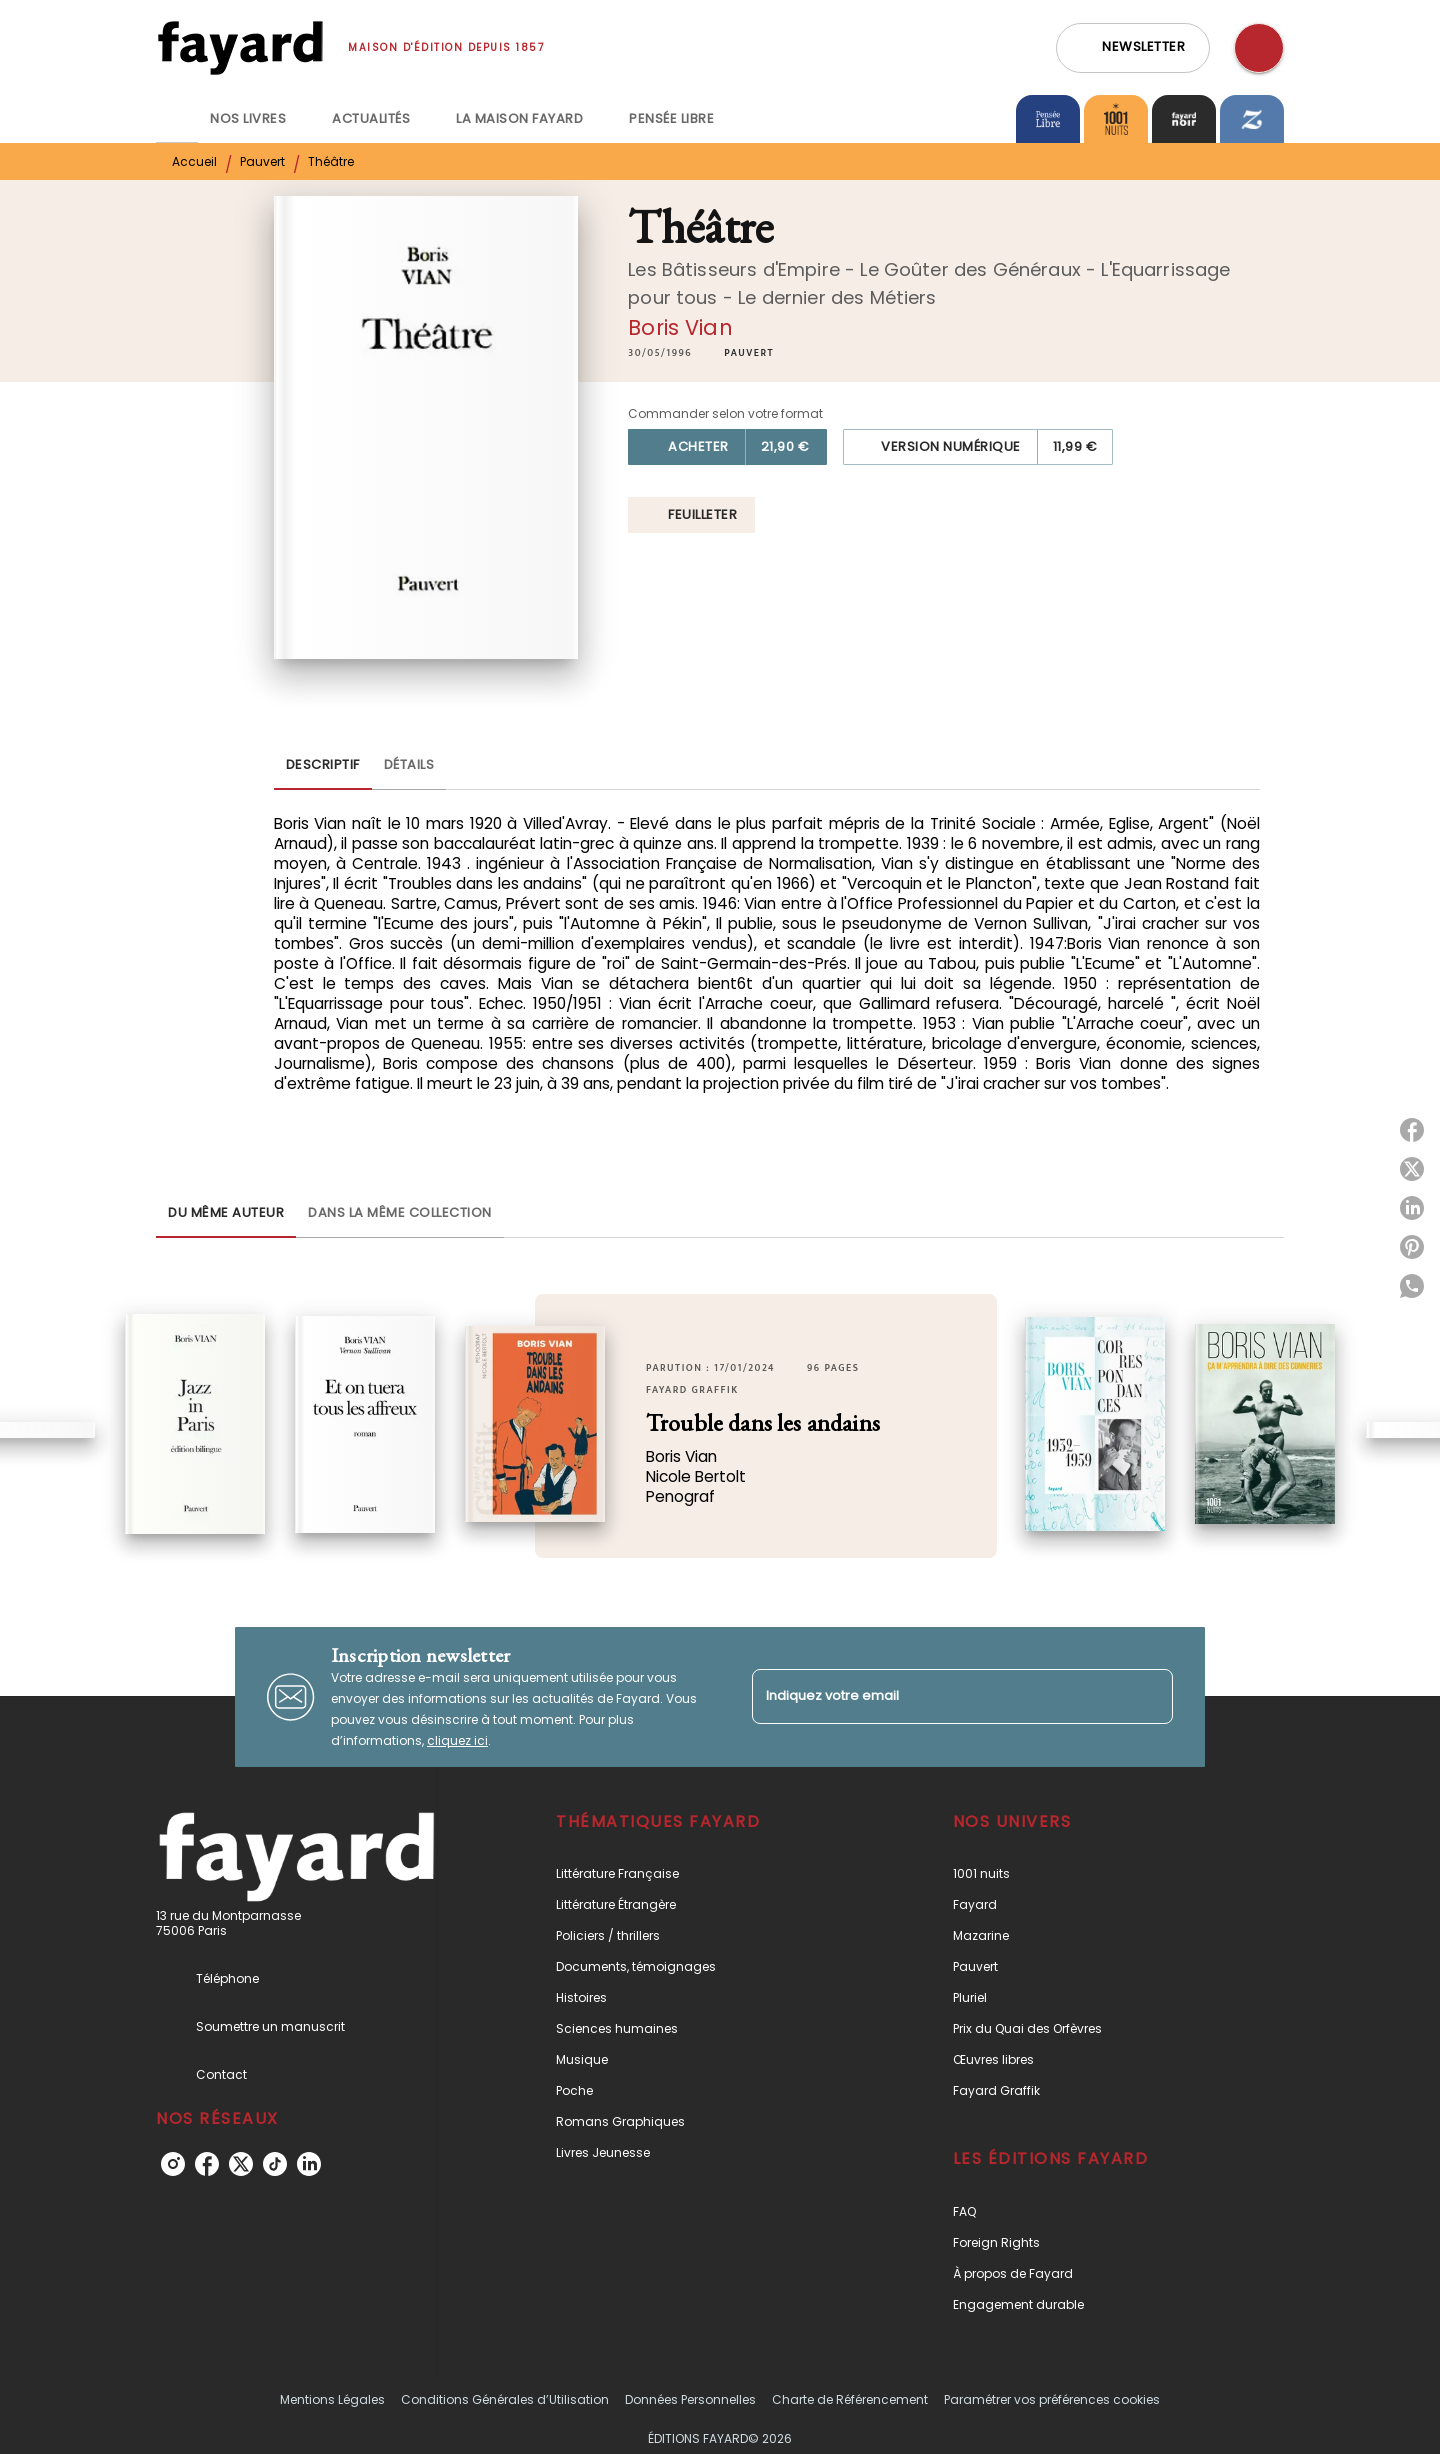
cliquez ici (457, 1740)
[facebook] (207, 2164)
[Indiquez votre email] (937, 1696)
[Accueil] (240, 47)
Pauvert (262, 161)
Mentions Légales (332, 2399)
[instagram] (173, 2164)
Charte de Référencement (850, 2399)
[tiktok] (275, 2164)
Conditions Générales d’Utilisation (505, 2399)
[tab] (177, 119)
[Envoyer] (1149, 1697)
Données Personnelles (690, 2399)
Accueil (194, 161)
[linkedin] (309, 2164)
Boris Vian (680, 327)
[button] (1133, 48)
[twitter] (241, 2164)
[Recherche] (1259, 48)
